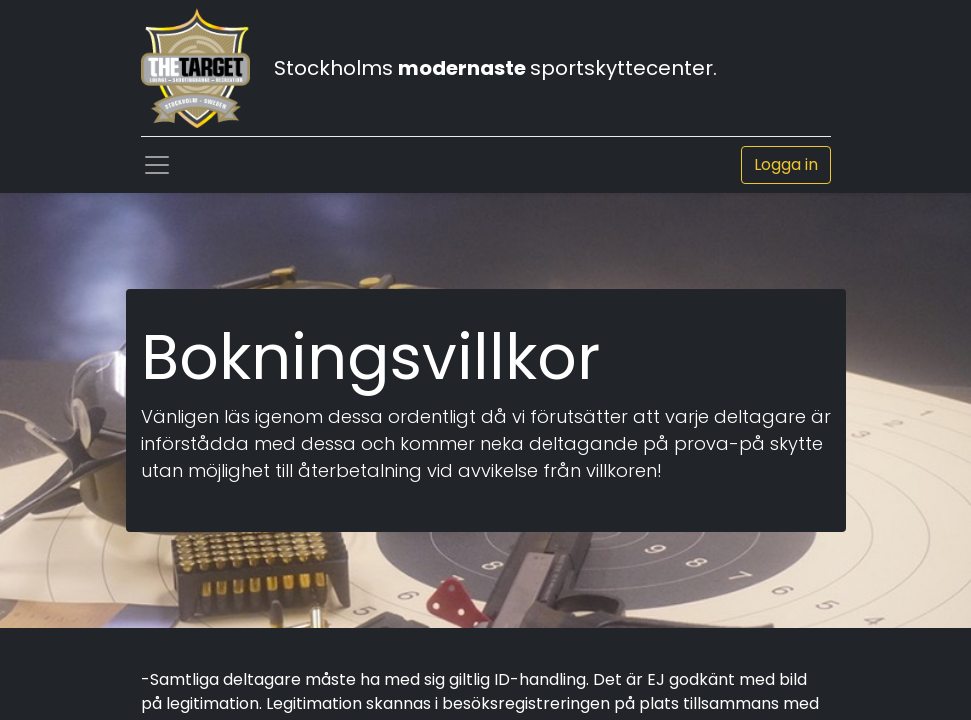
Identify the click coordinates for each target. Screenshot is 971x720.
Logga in (786, 164)
